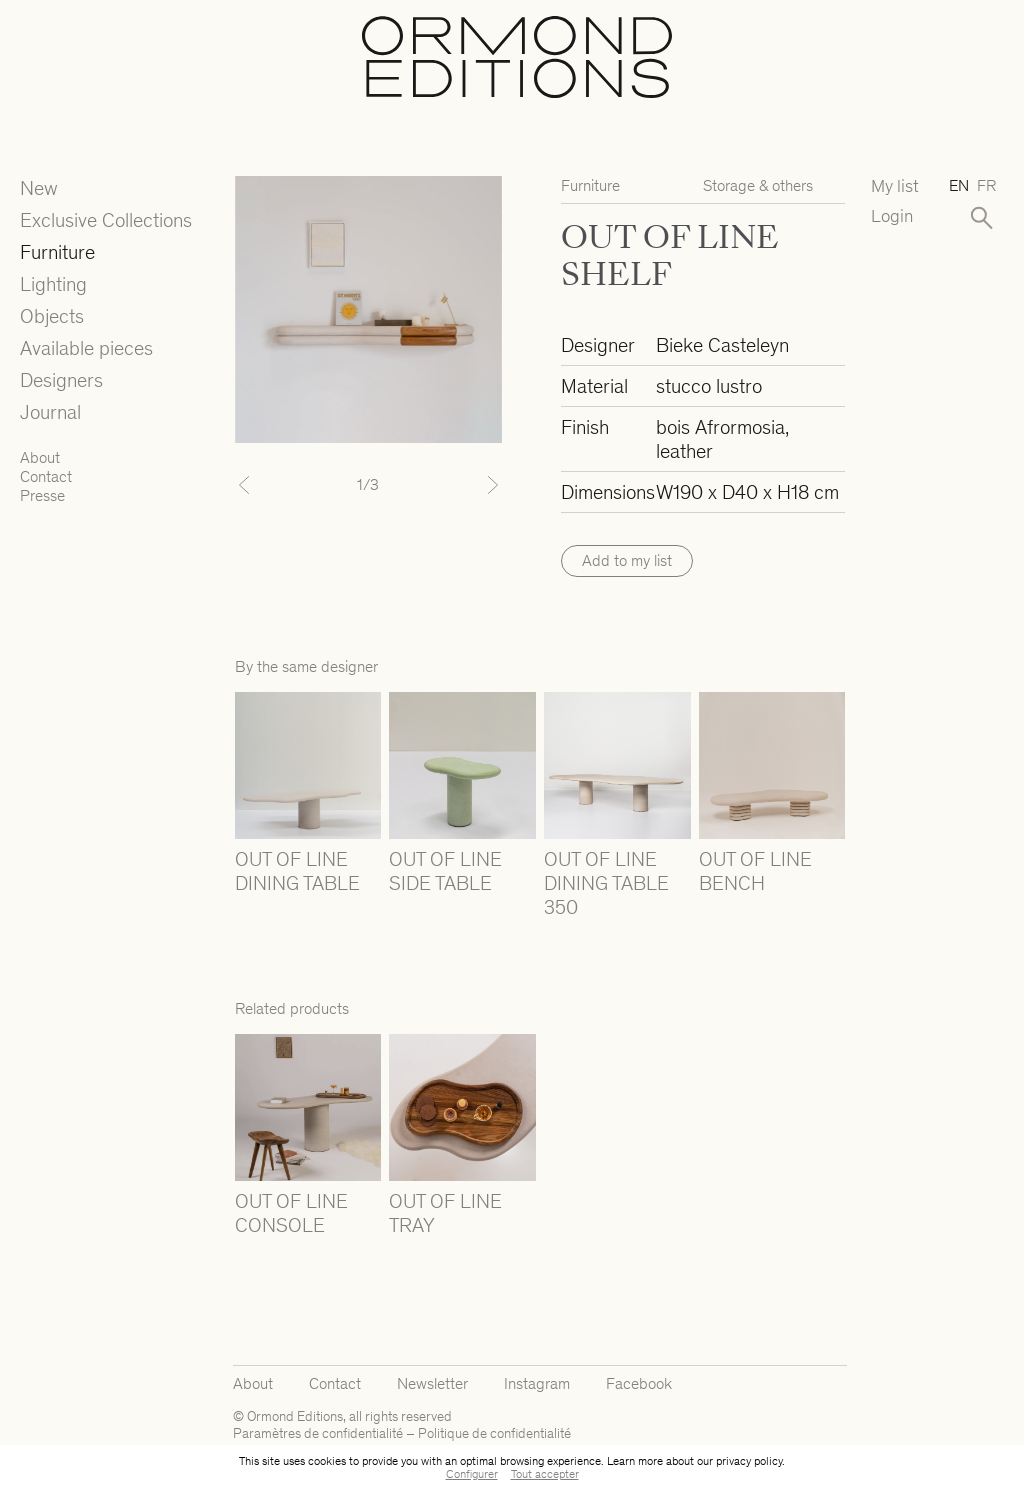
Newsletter (432, 1383)
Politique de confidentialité (494, 1433)
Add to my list (627, 560)
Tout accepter (545, 1474)
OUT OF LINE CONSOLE (291, 1213)
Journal (50, 412)
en (959, 185)
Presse (42, 495)
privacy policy (749, 1461)
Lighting (53, 284)
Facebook (639, 1383)
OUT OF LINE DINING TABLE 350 (606, 883)
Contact (46, 476)
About (40, 457)
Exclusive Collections (106, 220)
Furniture (57, 252)
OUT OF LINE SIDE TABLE (445, 871)
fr (986, 185)
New (39, 188)
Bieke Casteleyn (722, 345)
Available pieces (86, 348)
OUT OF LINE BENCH (755, 871)
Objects (52, 316)
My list (895, 186)
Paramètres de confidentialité (318, 1433)
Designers (61, 380)
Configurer (472, 1474)
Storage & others (758, 185)
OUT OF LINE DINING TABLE (297, 871)
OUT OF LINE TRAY (445, 1213)
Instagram (537, 1383)
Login (892, 216)
